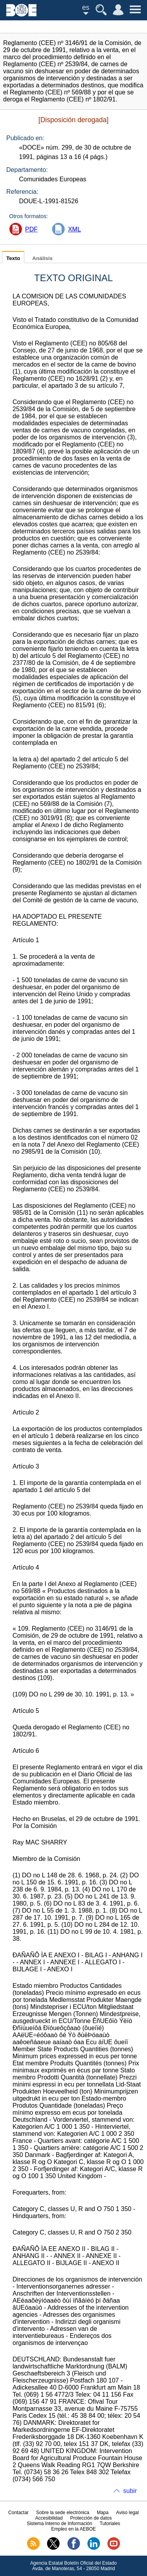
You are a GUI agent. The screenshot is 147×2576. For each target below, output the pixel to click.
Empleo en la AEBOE (73, 2529)
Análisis (42, 258)
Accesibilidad (49, 2518)
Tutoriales (110, 2523)
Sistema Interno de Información (59, 2523)
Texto (13, 258)
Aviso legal (127, 2512)
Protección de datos (91, 2518)
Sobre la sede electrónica (62, 2512)
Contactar (18, 2512)
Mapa (103, 2512)
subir (130, 2490)
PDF (31, 229)
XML (74, 229)
